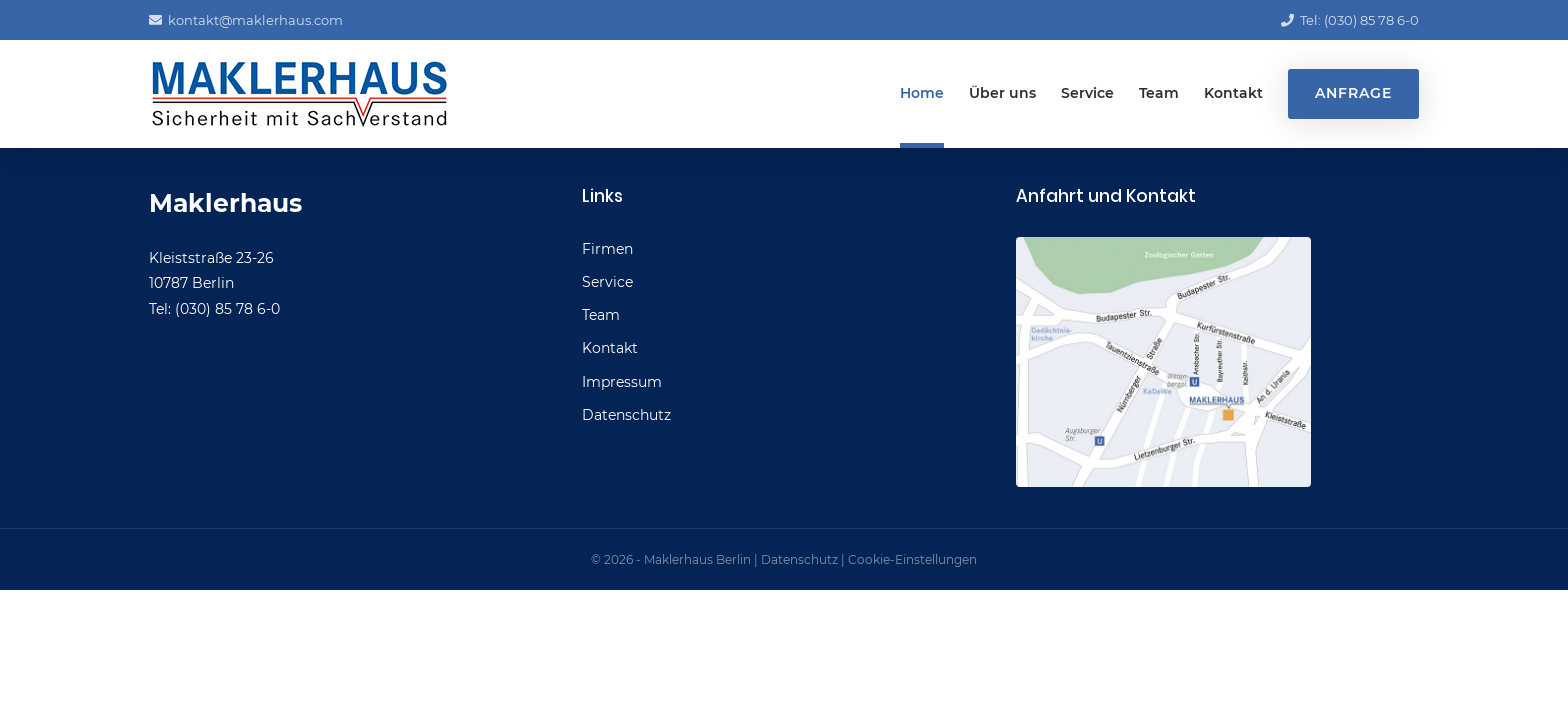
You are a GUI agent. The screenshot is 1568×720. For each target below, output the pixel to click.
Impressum (622, 382)
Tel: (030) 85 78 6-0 (1350, 20)
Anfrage (1353, 93)
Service (1087, 93)
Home (922, 93)
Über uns (1002, 93)
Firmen (607, 249)
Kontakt (1233, 93)
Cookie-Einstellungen (912, 559)
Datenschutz (626, 415)
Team (1159, 93)
